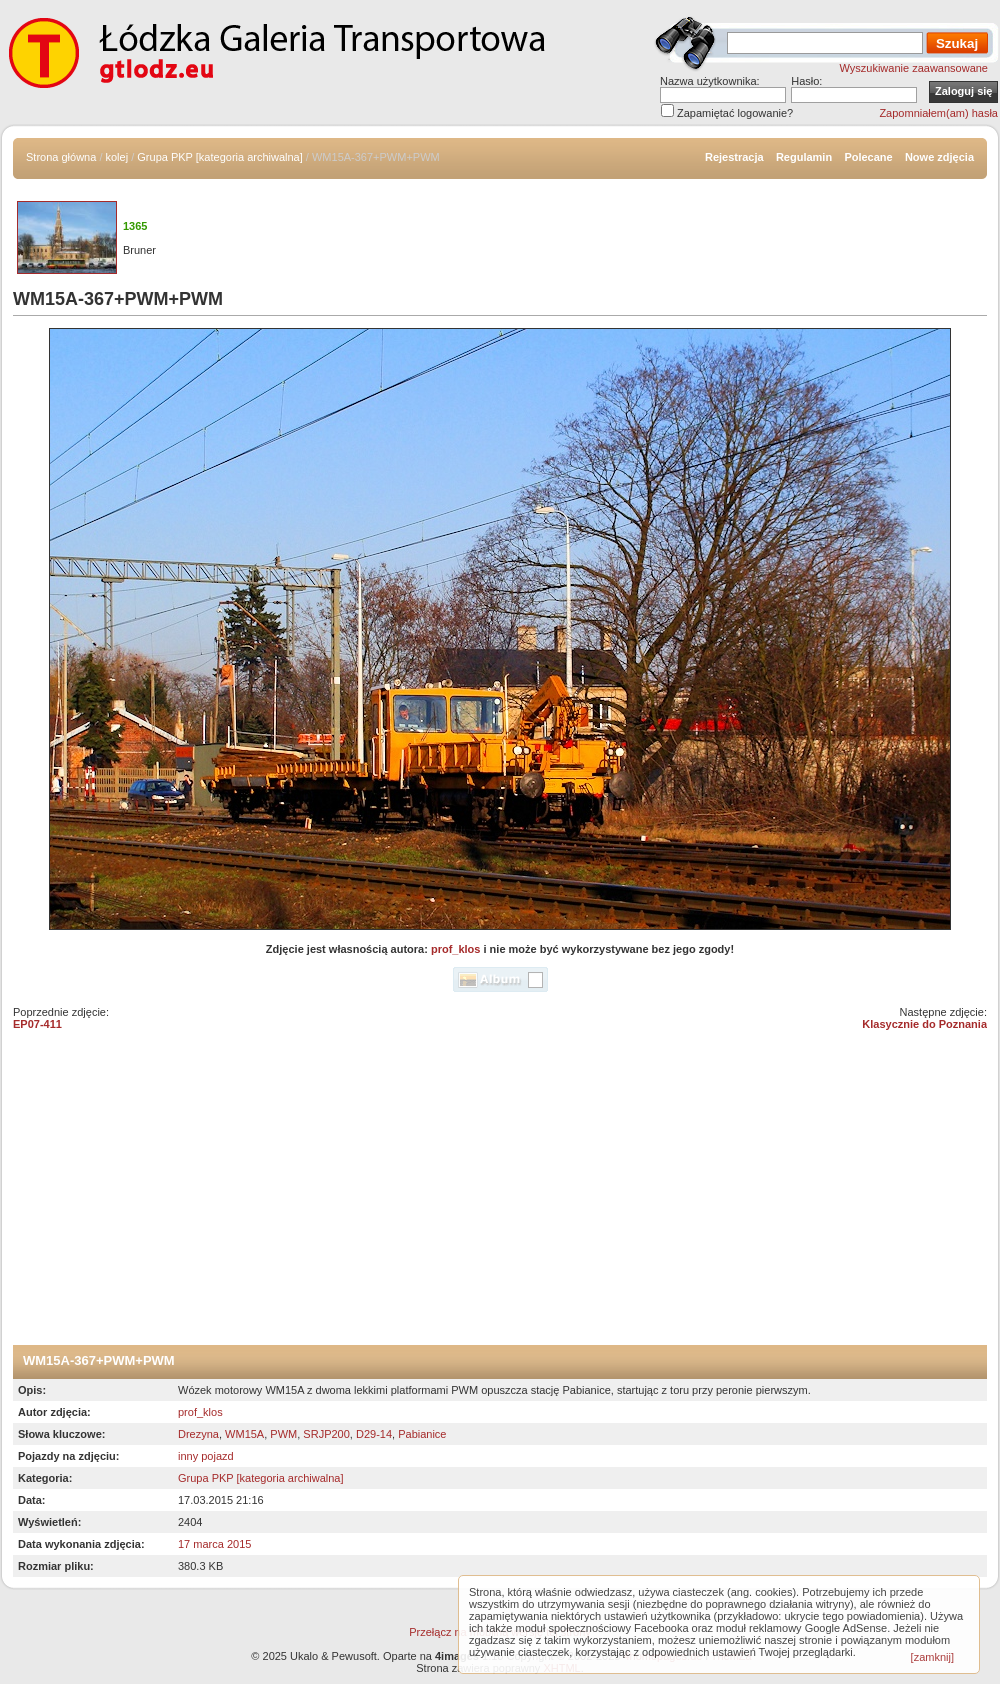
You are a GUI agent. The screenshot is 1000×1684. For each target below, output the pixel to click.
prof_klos (456, 949)
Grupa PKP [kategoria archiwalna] (220, 157)
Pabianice (422, 1434)
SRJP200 (326, 1434)
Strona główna (61, 157)
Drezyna (198, 1434)
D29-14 (374, 1434)
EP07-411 (37, 1024)
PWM (283, 1434)
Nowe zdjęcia (939, 157)
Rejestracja (734, 157)
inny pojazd (206, 1456)
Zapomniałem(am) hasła (938, 113)
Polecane (868, 157)
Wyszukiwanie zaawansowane (914, 68)
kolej (117, 157)
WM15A (244, 1434)
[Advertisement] (500, 1195)
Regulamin (804, 157)
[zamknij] (932, 1657)
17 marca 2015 (214, 1544)
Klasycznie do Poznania (924, 1024)
